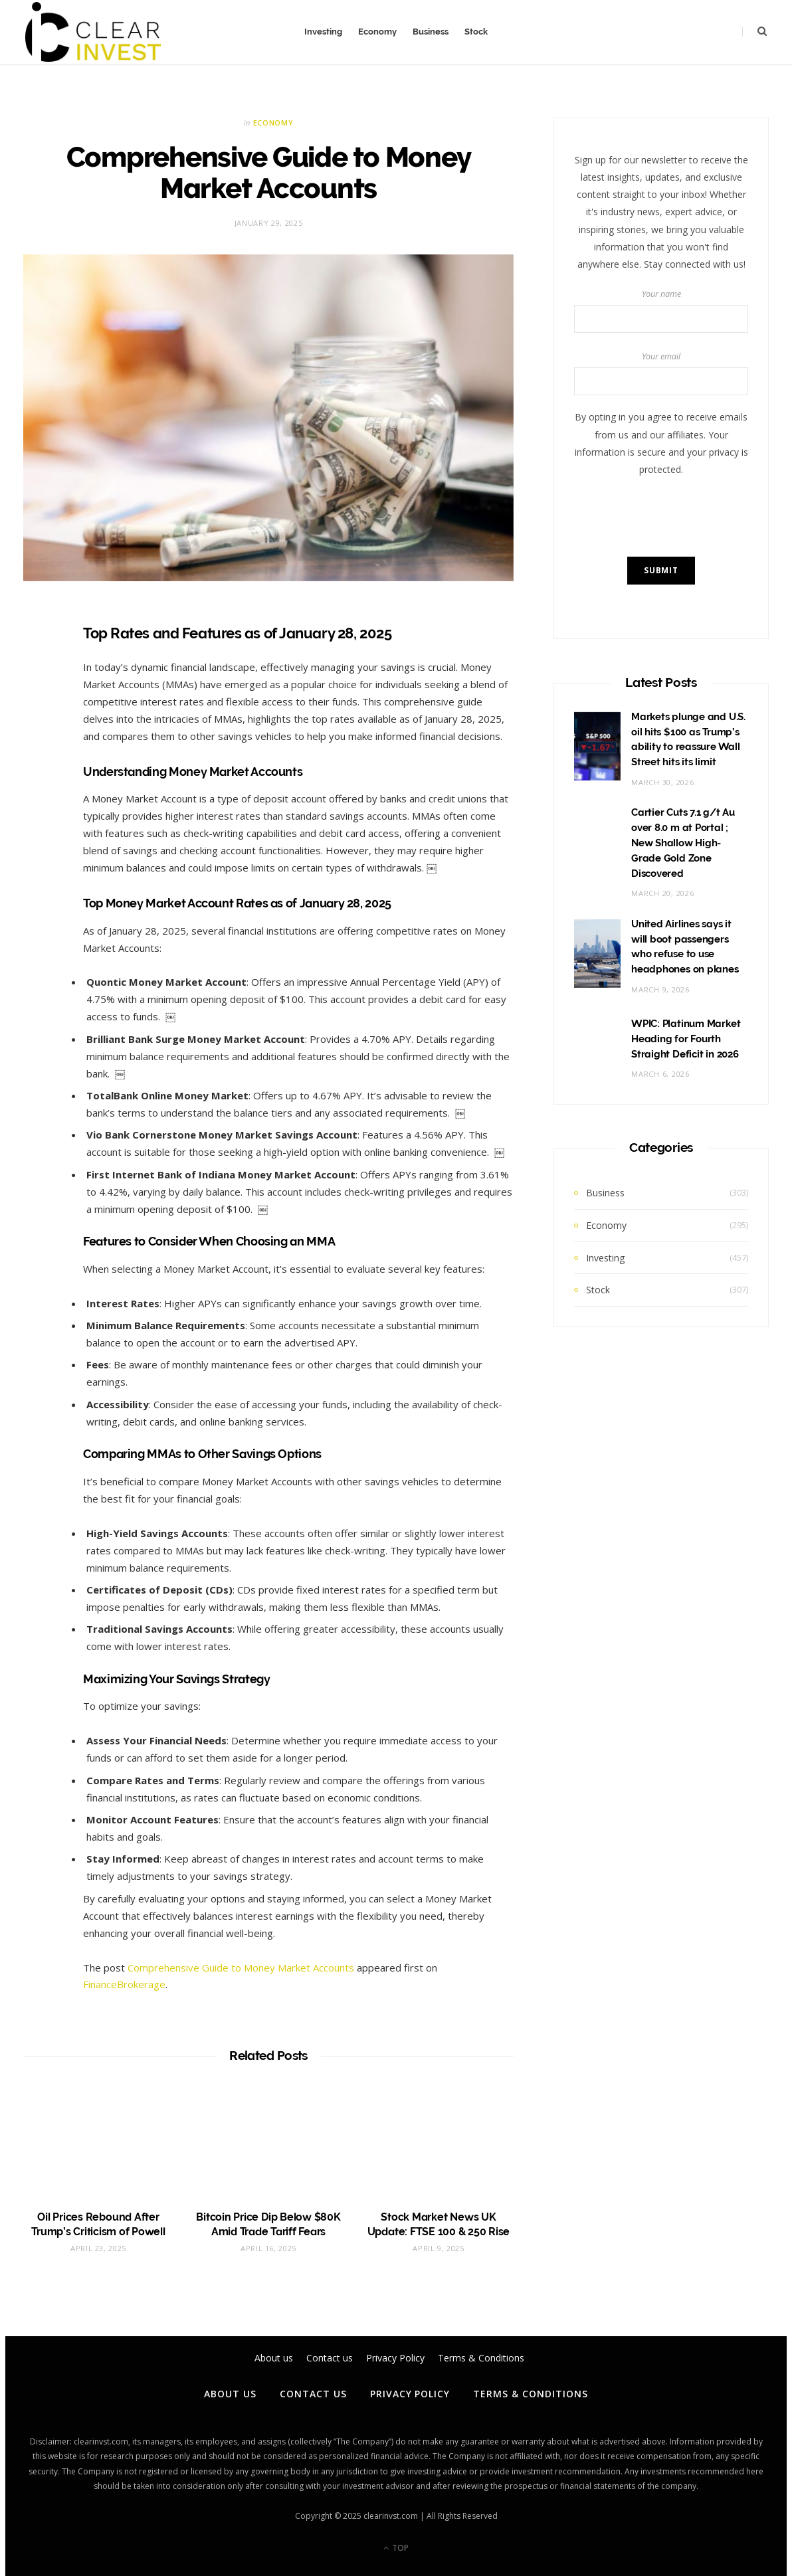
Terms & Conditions (530, 2393)
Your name (661, 310)
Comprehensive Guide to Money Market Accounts (241, 1967)
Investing (323, 32)
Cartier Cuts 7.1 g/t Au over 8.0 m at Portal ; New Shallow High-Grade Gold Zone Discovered (683, 842)
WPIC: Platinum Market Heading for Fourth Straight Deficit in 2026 (685, 1039)
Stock (476, 32)
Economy (377, 32)
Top (396, 2547)
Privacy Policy (410, 2393)
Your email (661, 373)
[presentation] (675, 517)
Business (430, 32)
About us (230, 2393)
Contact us (313, 2393)
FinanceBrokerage (124, 1984)
